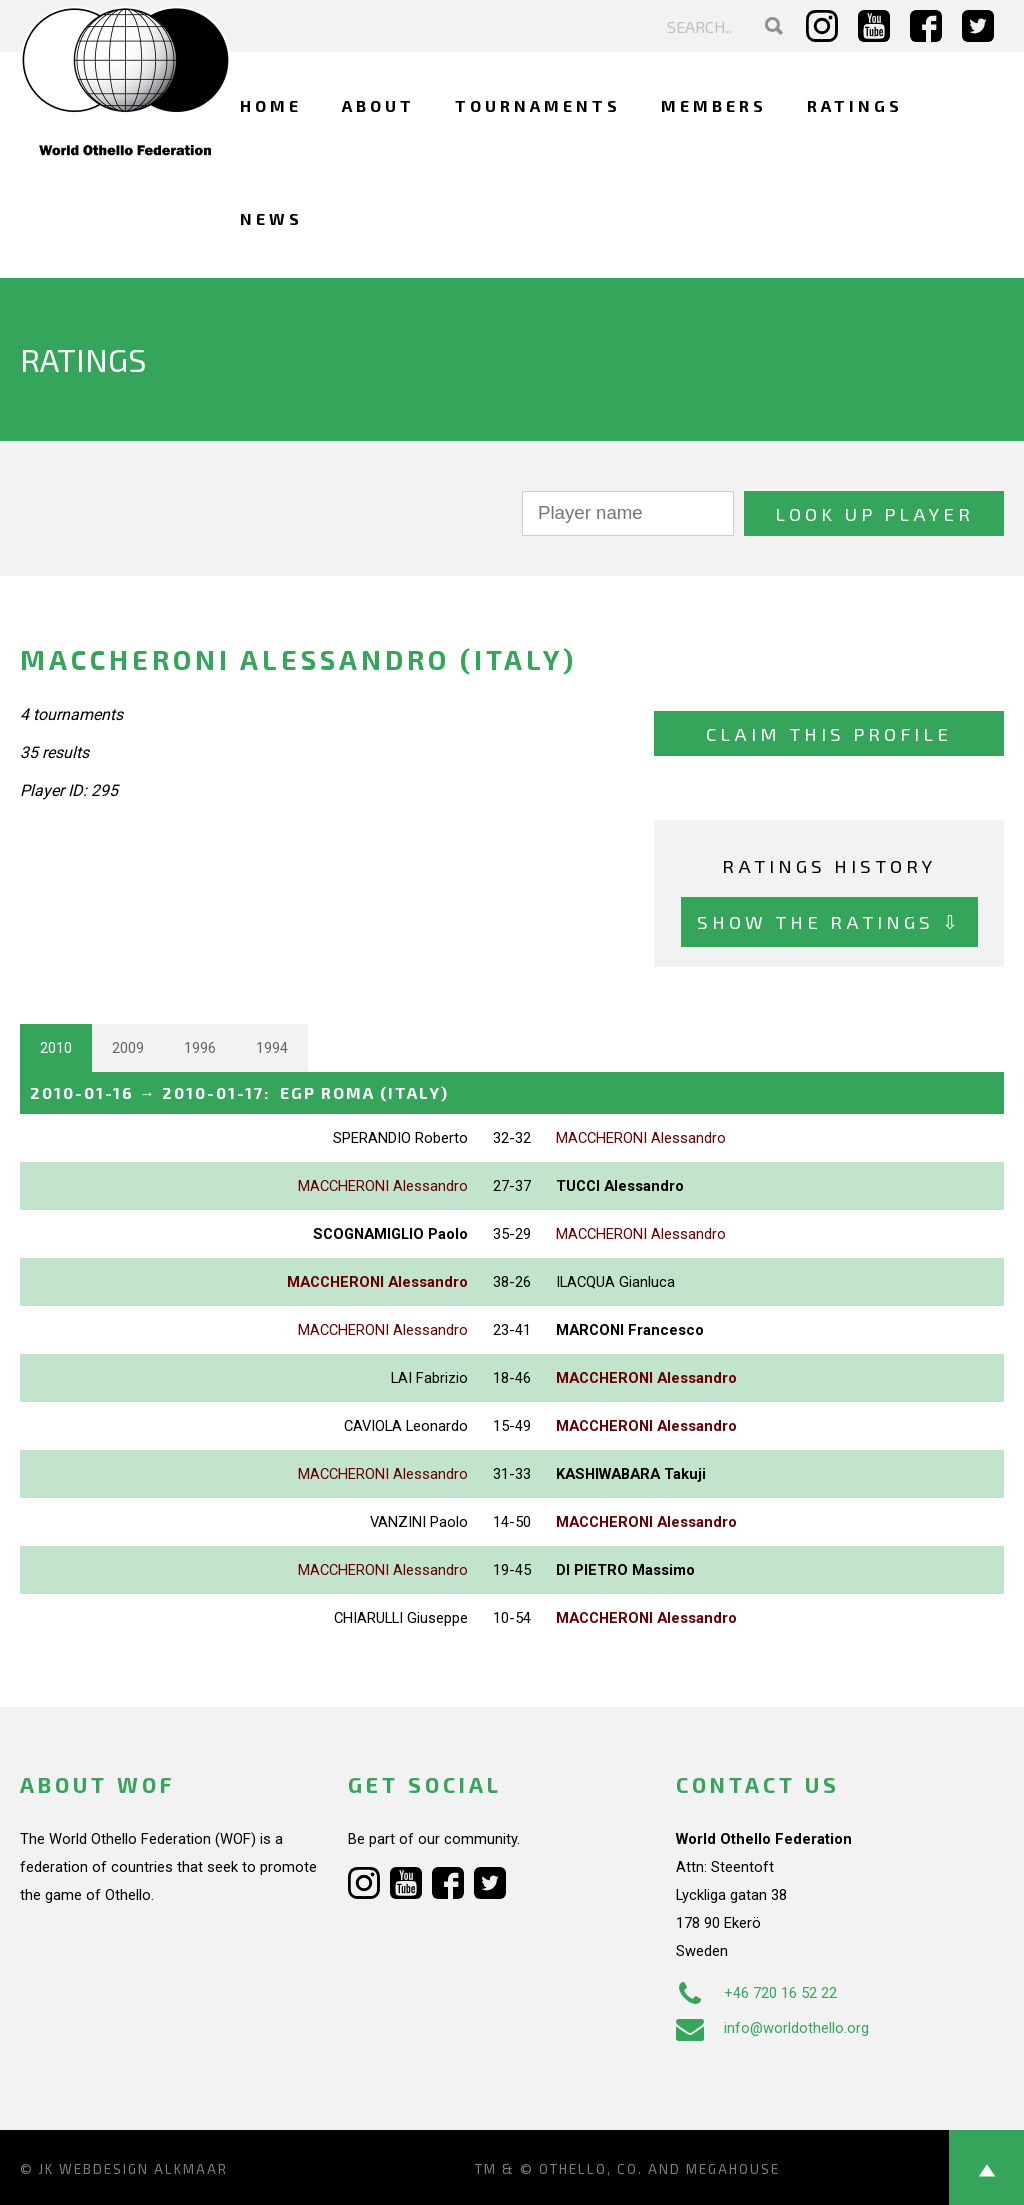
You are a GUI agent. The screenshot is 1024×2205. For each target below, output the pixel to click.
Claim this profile (829, 733)
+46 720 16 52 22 (756, 1993)
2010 (56, 1048)
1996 (200, 1048)
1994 (272, 1048)
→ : (239, 1092)
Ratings (855, 105)
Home (271, 105)
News (271, 218)
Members (714, 105)
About (378, 105)
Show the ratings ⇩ (829, 921)
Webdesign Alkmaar (143, 2169)
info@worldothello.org (772, 2028)
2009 (128, 1048)
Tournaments (538, 105)
